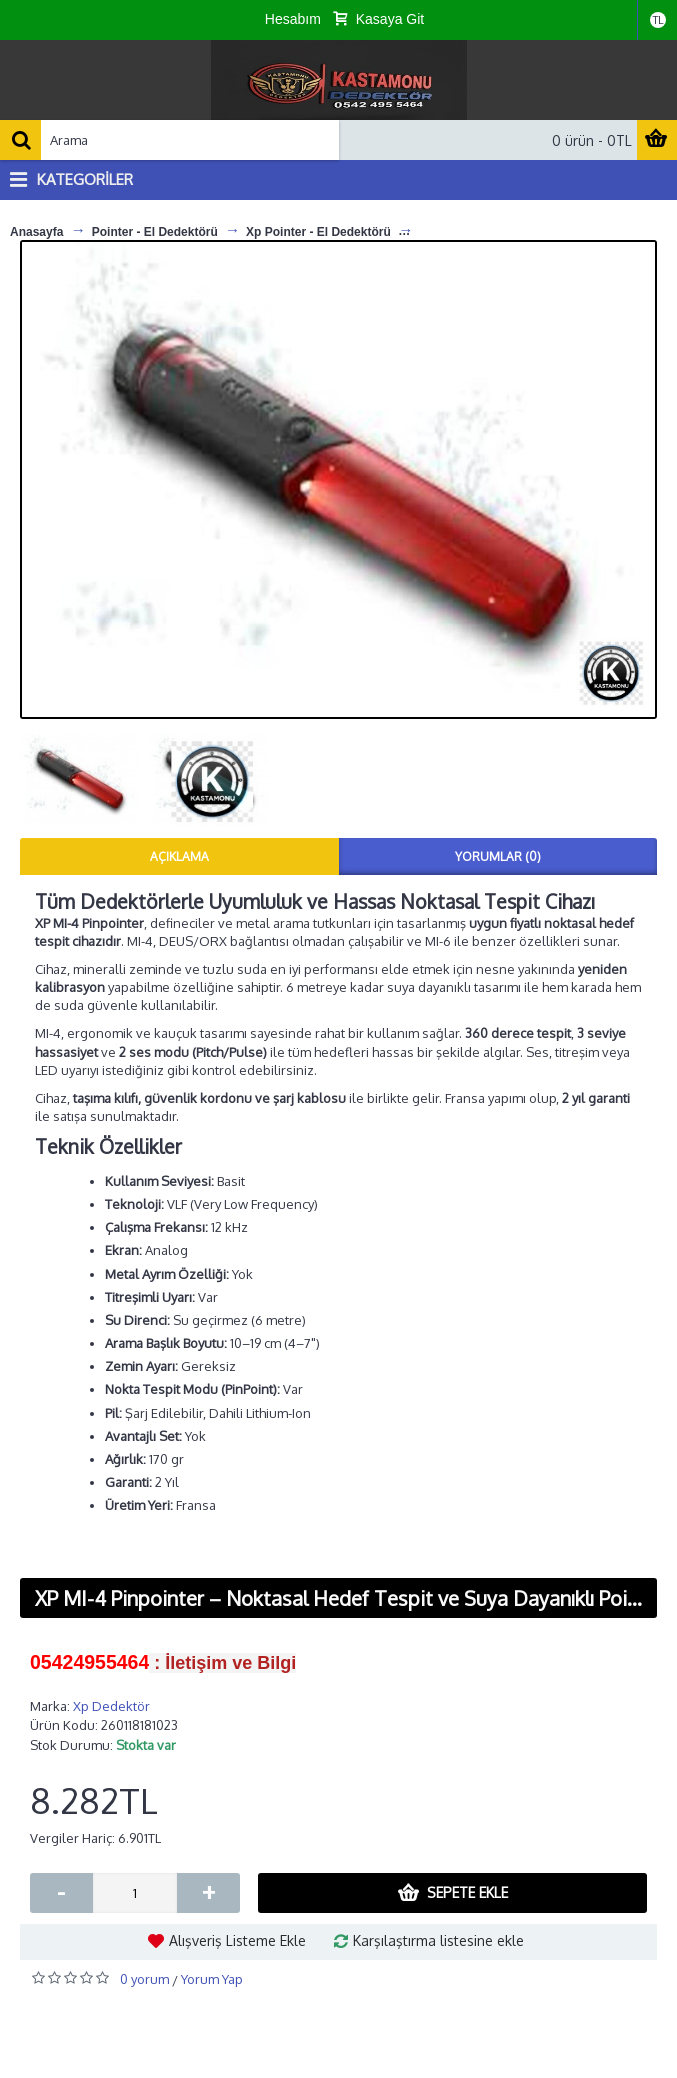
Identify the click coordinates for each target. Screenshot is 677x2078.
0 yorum (144, 1979)
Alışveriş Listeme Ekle (237, 1940)
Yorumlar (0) (498, 856)
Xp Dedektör (111, 1706)
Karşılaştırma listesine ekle (438, 1940)
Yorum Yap (212, 1979)
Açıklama (179, 856)
